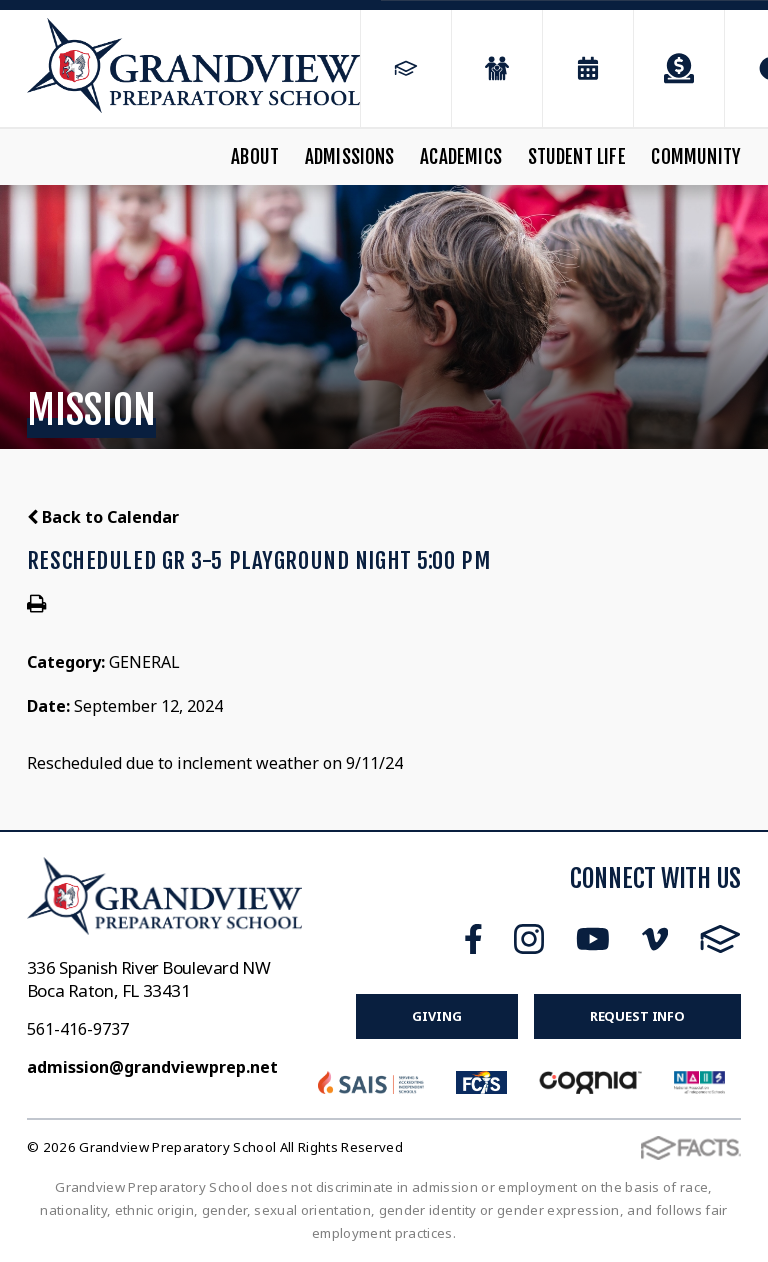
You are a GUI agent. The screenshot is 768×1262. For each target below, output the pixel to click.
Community (696, 157)
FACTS (720, 939)
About (255, 157)
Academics (461, 157)
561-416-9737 (78, 1029)
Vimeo (655, 939)
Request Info (637, 1016)
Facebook (473, 939)
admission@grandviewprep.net (152, 1067)
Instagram (529, 939)
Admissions (350, 157)
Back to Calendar (103, 517)
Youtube (593, 939)
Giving (436, 1016)
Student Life (577, 157)
